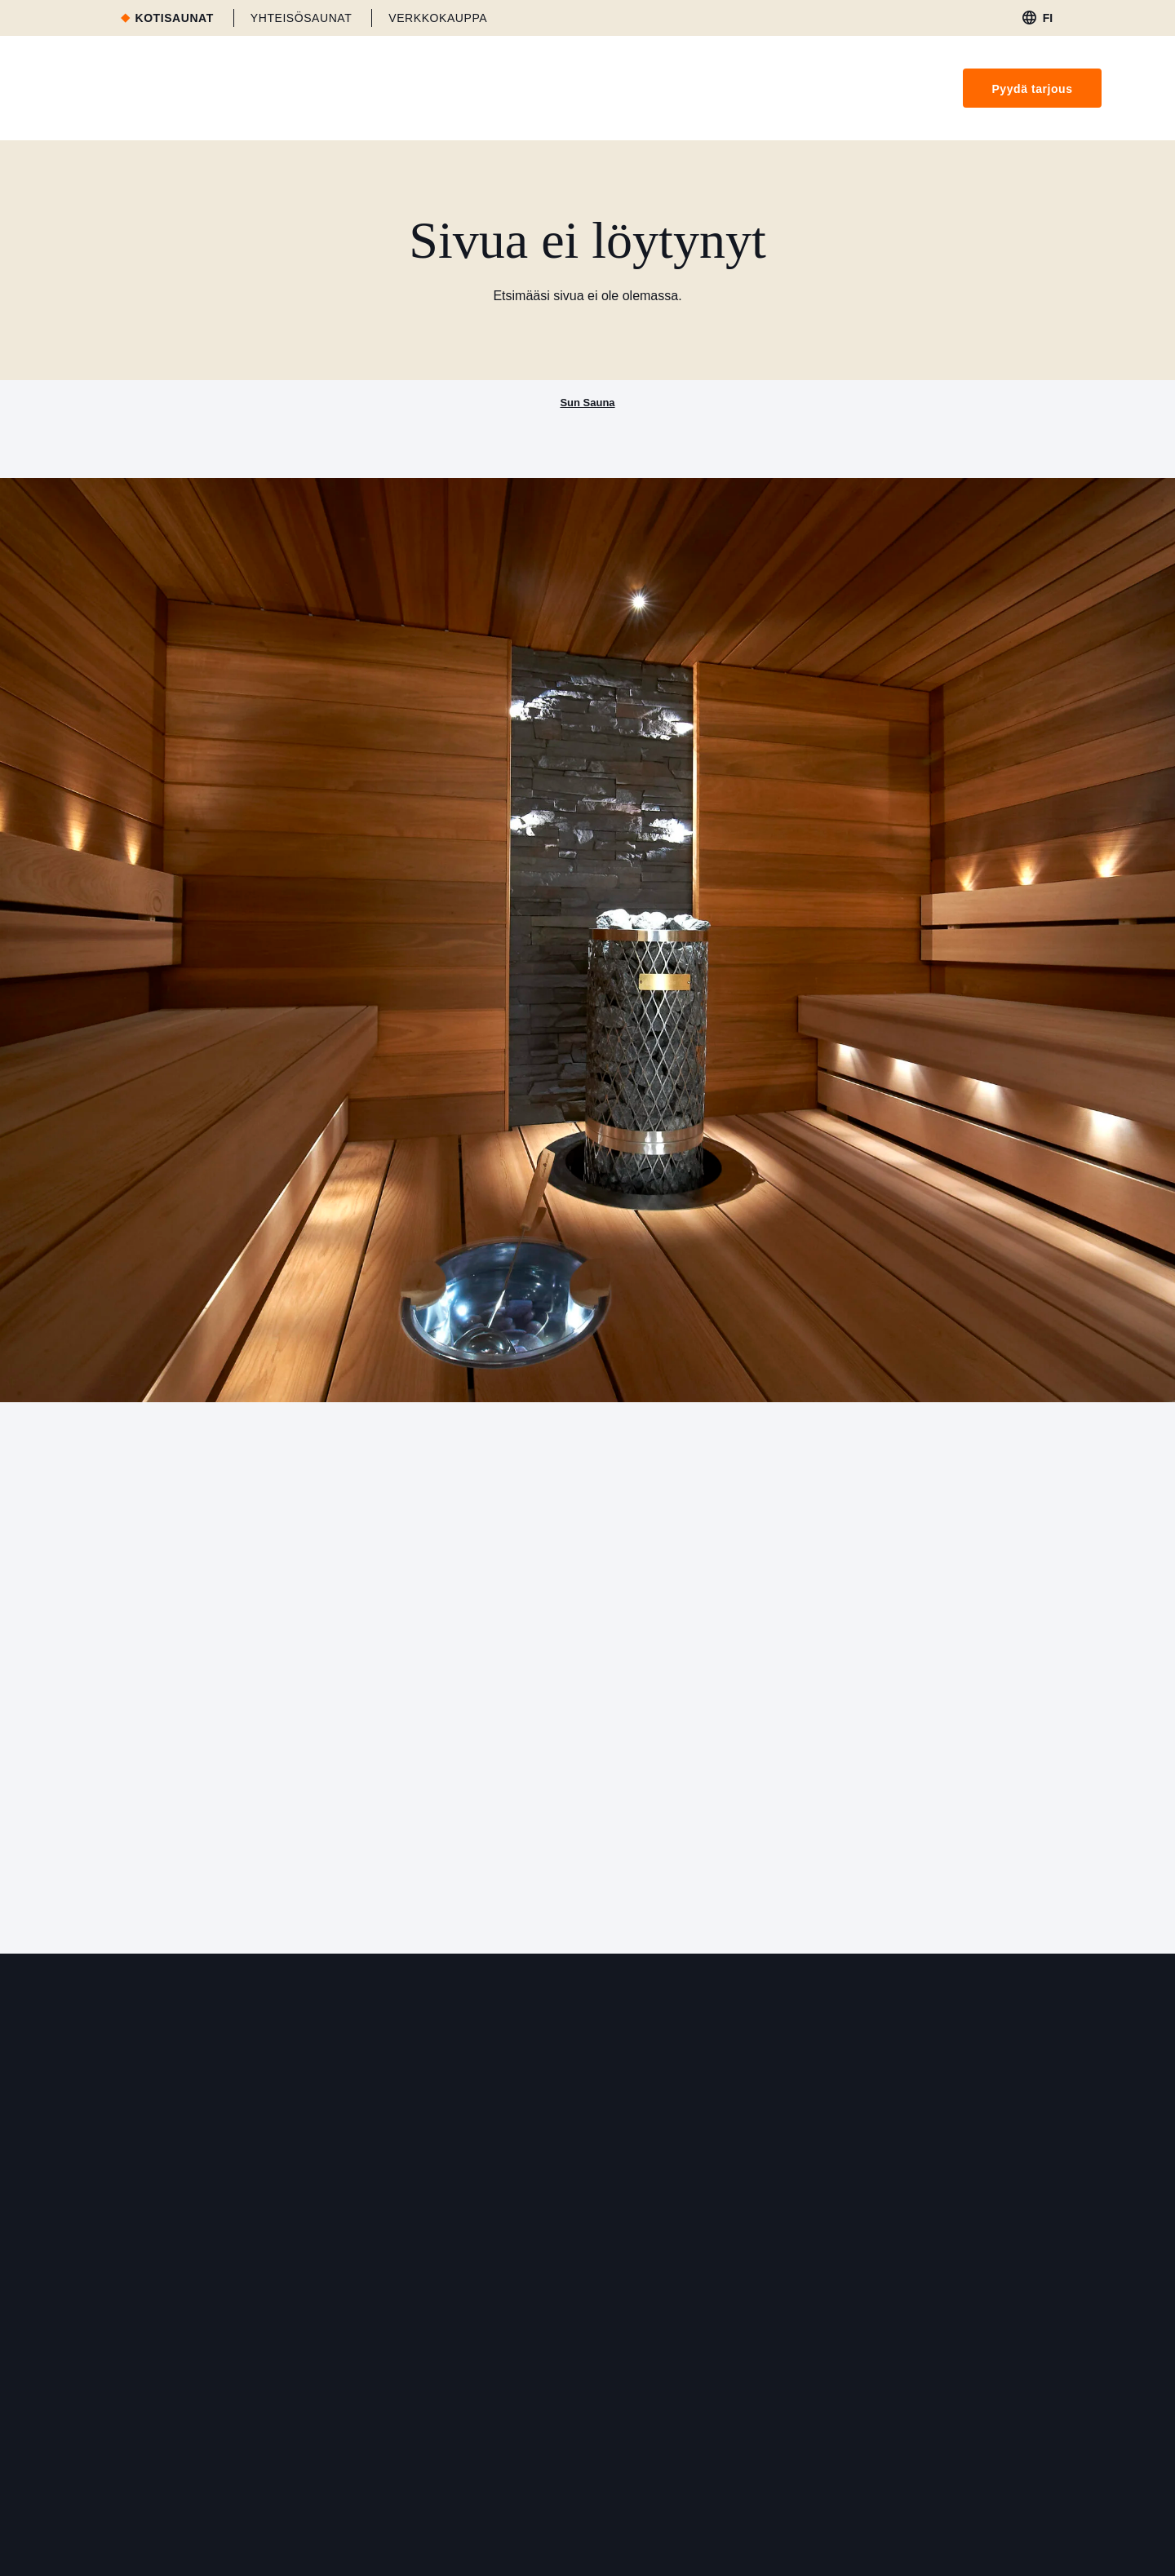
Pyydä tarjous (1031, 88)
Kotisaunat (174, 17)
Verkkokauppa (437, 17)
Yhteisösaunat (301, 17)
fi (1048, 17)
